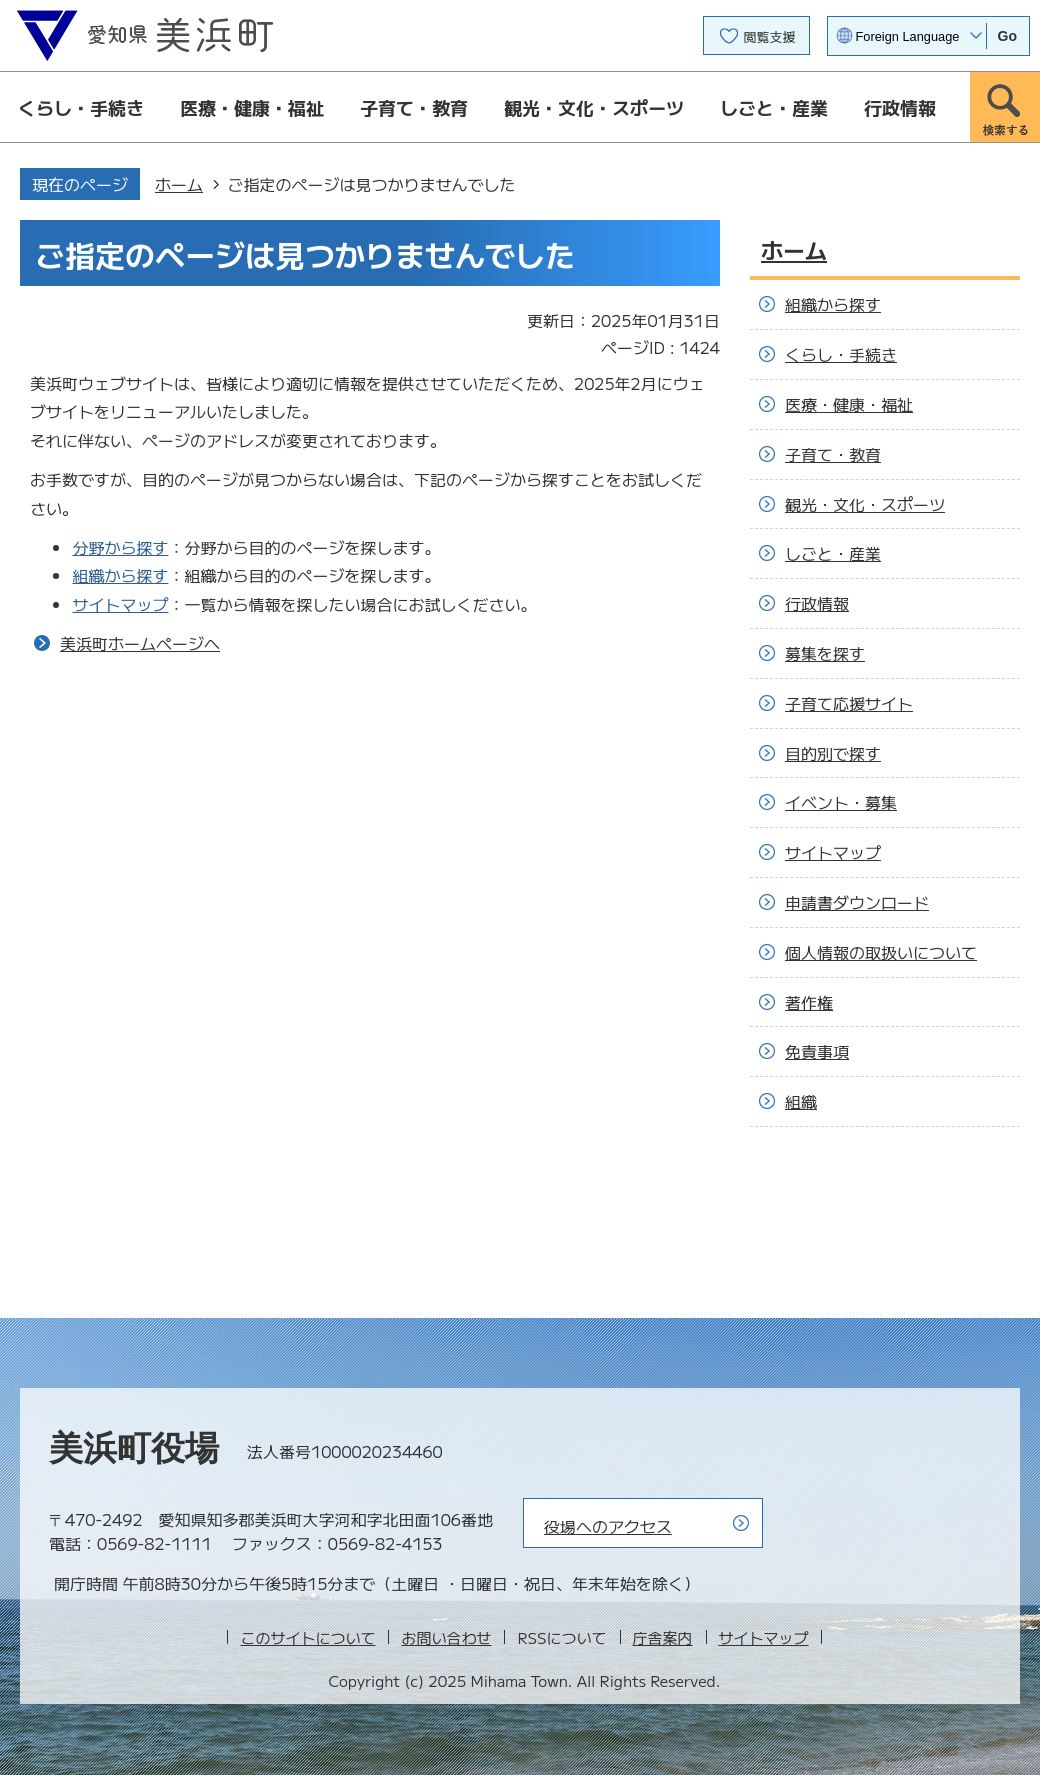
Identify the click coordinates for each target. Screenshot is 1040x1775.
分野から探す (120, 547)
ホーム (179, 184)
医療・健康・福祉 (252, 107)
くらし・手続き (81, 107)
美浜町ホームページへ (140, 643)
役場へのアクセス (608, 1526)
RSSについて (561, 1637)
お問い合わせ (446, 1637)
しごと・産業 (774, 107)
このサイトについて (307, 1637)
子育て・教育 (414, 107)
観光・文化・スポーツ (594, 107)
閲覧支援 (770, 36)
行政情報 (900, 107)
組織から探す (120, 575)
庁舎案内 (663, 1637)
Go (1007, 36)
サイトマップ (120, 604)
